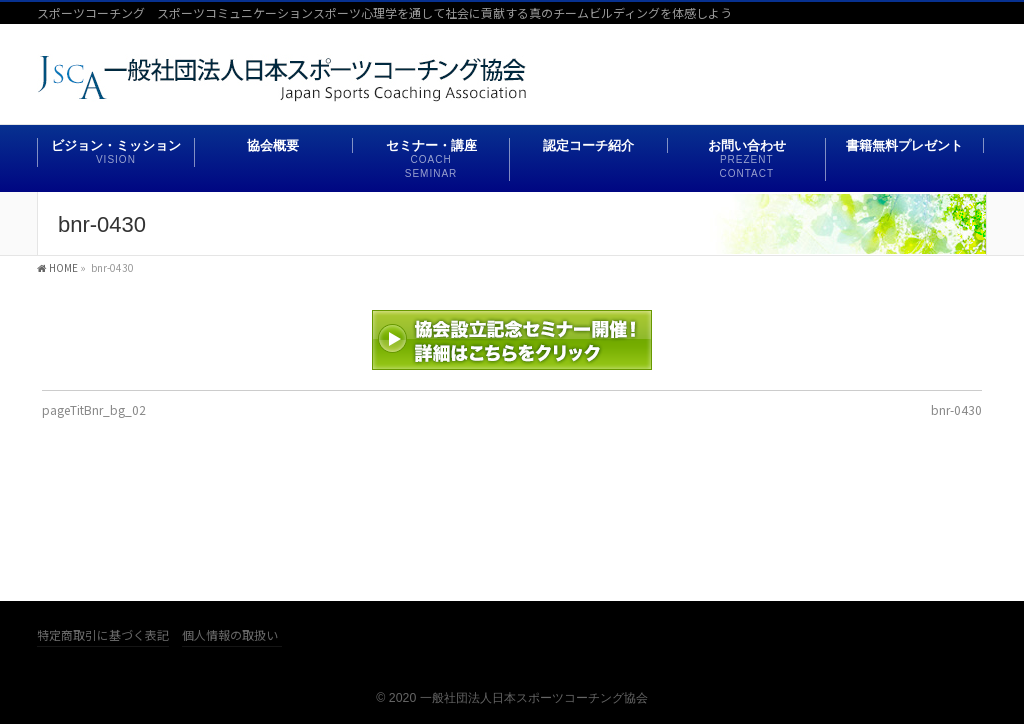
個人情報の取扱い (230, 635)
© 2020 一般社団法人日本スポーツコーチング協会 (511, 698)
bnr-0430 (956, 409)
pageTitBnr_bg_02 (94, 409)
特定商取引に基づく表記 (103, 635)
